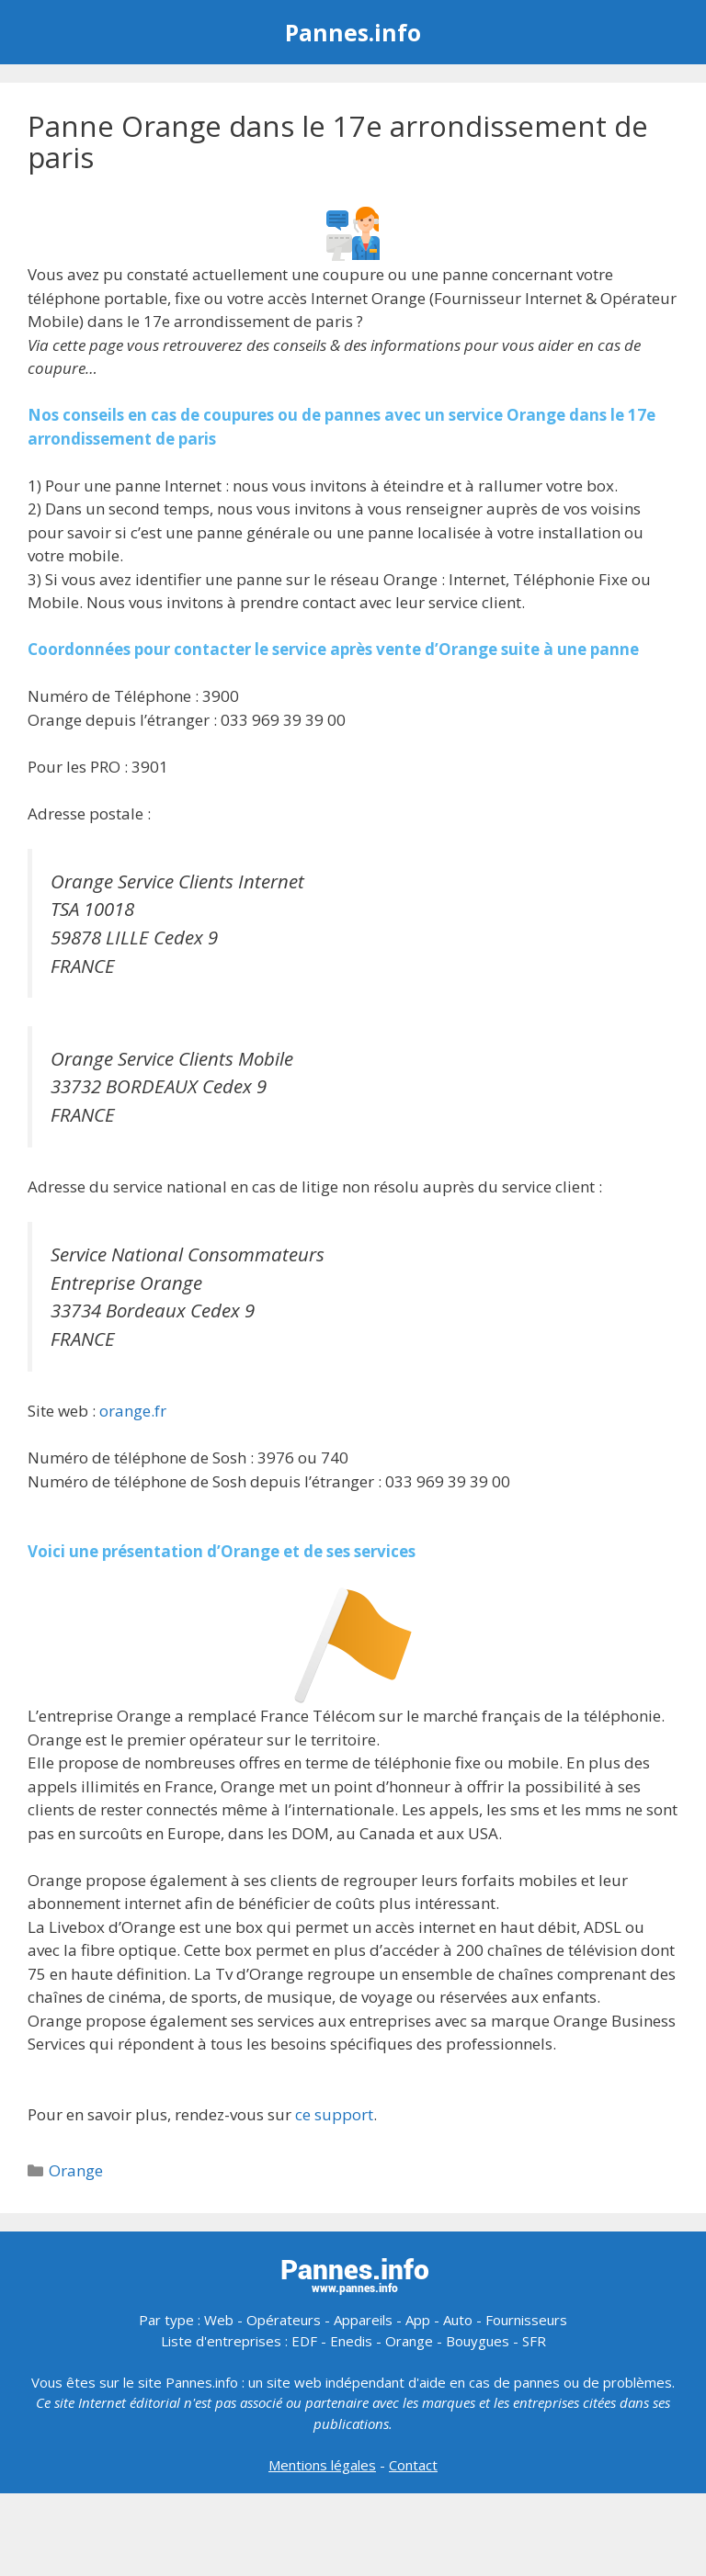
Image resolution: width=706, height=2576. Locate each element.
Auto (458, 2319)
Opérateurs (283, 2319)
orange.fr (132, 1410)
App (417, 2319)
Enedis (351, 2341)
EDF (304, 2341)
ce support (334, 2114)
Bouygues (477, 2341)
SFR (534, 2341)
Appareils (363, 2319)
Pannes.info (353, 32)
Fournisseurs (526, 2319)
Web (218, 2319)
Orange (76, 2170)
